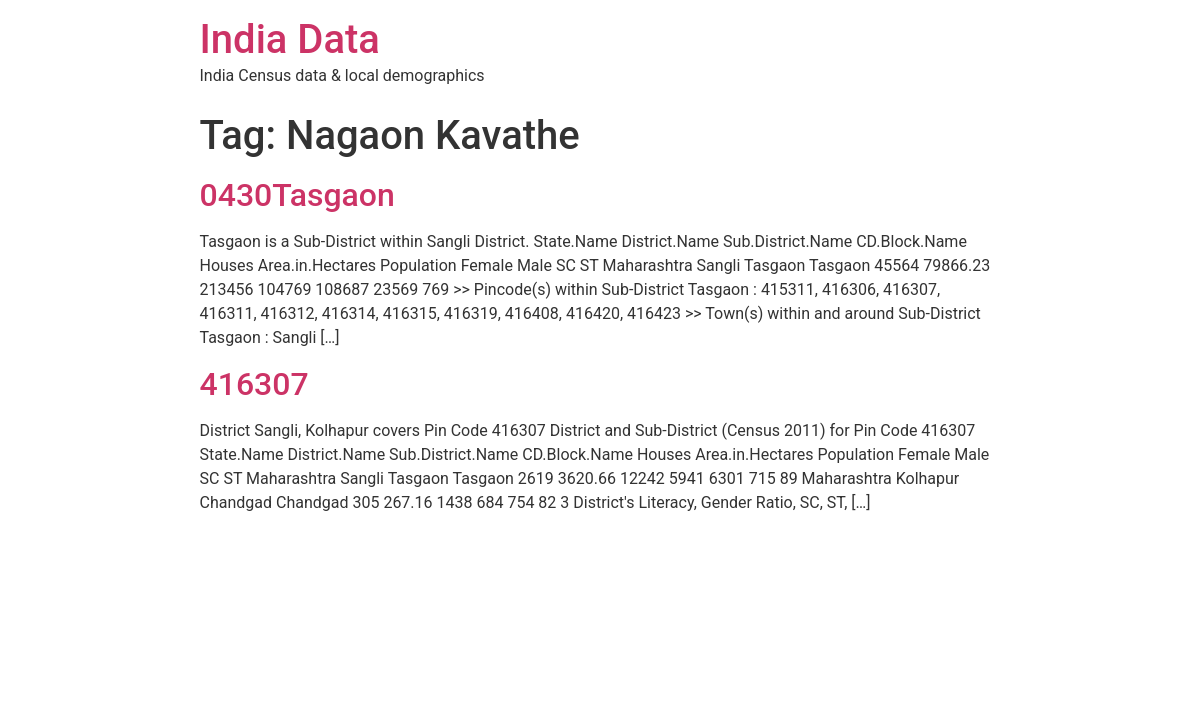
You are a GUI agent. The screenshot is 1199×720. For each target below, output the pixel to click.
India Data (290, 39)
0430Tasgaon (297, 195)
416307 (254, 384)
